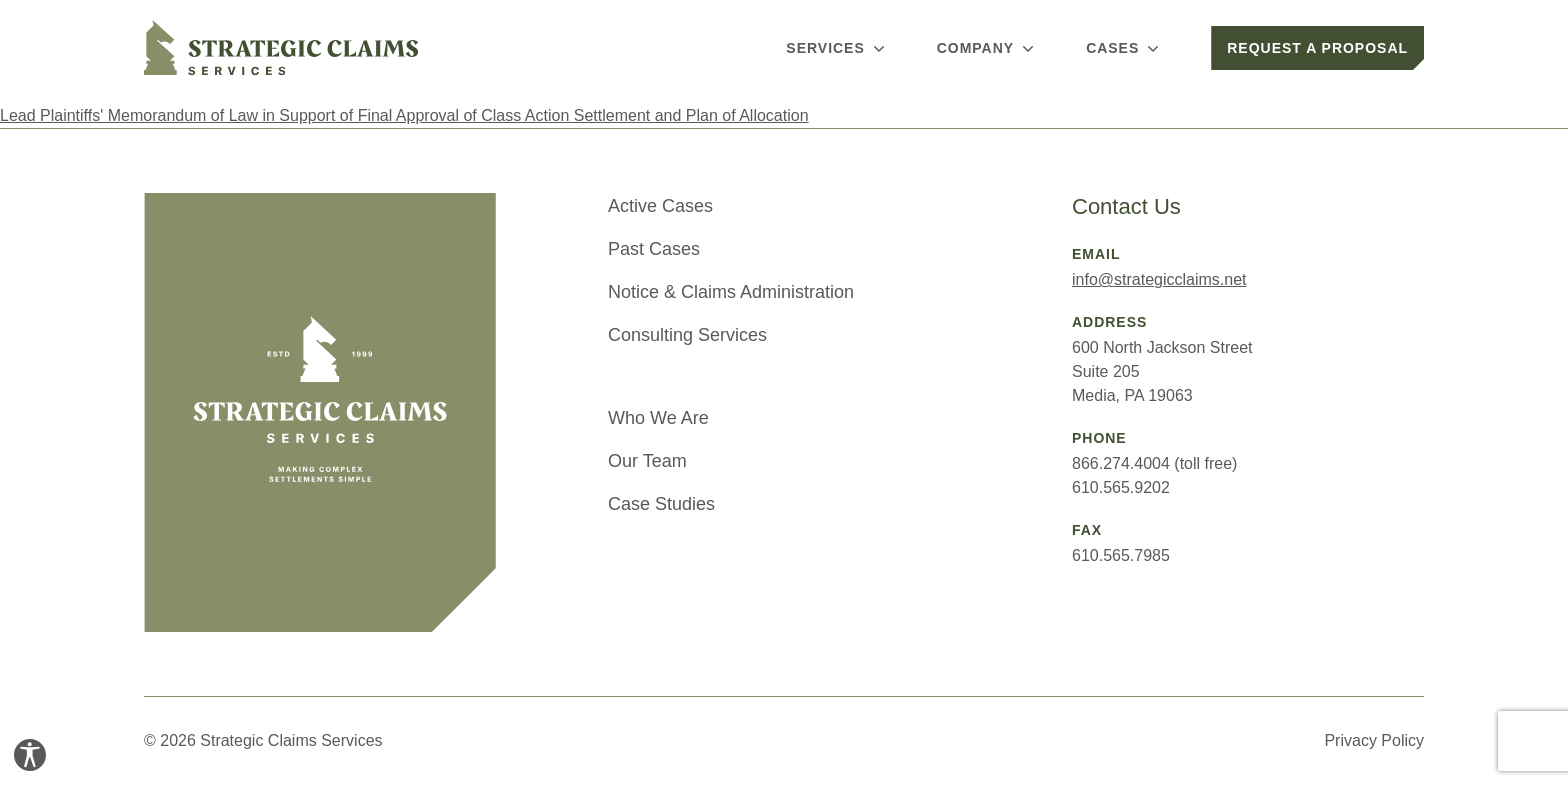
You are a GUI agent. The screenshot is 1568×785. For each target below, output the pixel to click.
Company (987, 48)
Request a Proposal (1317, 48)
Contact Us (1126, 206)
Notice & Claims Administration (731, 292)
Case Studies (661, 504)
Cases (1124, 48)
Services (837, 48)
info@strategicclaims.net (1159, 279)
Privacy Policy (1374, 740)
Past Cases (654, 249)
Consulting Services (687, 335)
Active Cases (660, 206)
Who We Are (658, 418)
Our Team (647, 461)
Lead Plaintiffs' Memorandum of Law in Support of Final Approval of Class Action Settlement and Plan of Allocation (404, 115)
